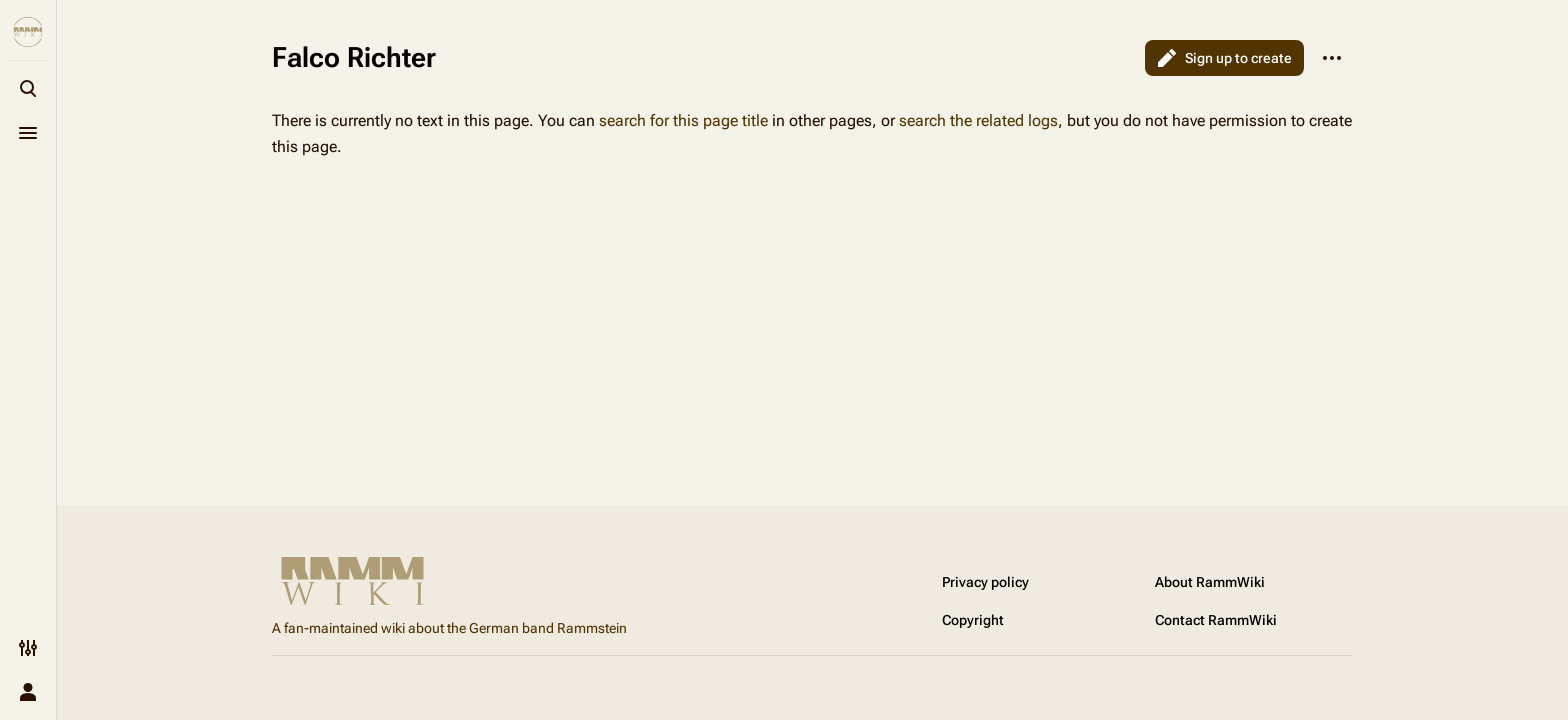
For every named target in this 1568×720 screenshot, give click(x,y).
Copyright (973, 620)
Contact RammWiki (1216, 620)
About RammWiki (1210, 582)
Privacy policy (985, 582)
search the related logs (978, 120)
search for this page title (683, 120)
